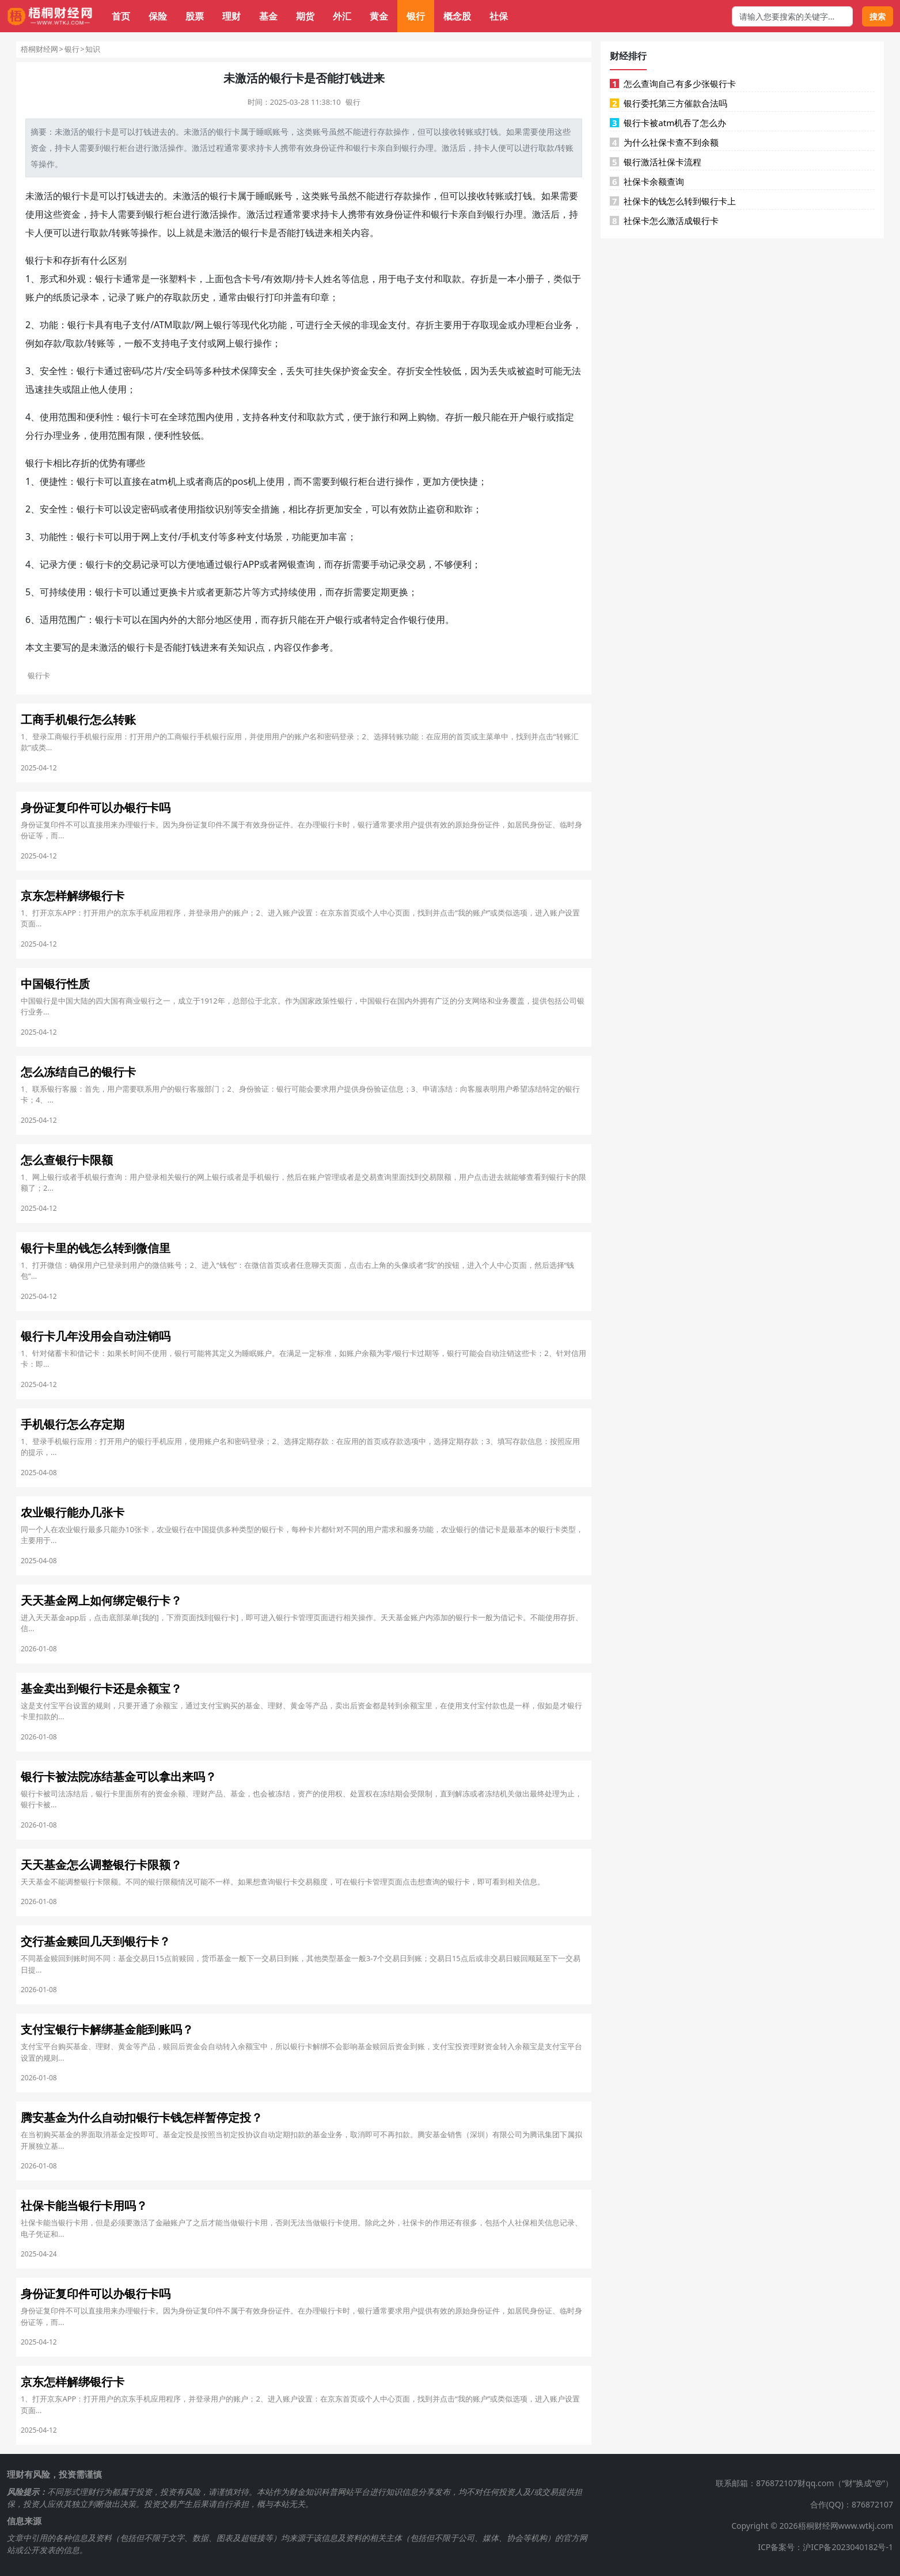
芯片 (154, 370)
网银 (287, 564)
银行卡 (228, 131)
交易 (132, 564)
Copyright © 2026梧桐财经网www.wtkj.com (812, 2525)
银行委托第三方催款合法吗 (668, 103)
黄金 (379, 16)
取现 (489, 324)
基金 (268, 16)
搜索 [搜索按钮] (877, 16)
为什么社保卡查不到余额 (664, 142)
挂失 (323, 370)
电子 (406, 278)
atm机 (163, 481)
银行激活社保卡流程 (655, 162)
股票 (194, 16)
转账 (466, 131)
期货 (305, 16)
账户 (34, 297)
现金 (379, 324)
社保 (498, 16)
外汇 (342, 16)
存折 (71, 260)
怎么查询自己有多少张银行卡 (673, 83)
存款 (385, 131)
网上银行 (213, 324)
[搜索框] (792, 16)
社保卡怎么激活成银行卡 (664, 220)
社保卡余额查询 (647, 181)
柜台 (127, 147)
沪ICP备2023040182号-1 (848, 2546)
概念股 (457, 16)
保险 (158, 16)
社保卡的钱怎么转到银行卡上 (673, 201)
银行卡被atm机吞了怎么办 (668, 122)
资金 (39, 147)
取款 (546, 147)
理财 (231, 16)
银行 (416, 16)
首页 (121, 16)
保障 (249, 370)
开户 (519, 417)
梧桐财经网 (39, 49)
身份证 (325, 147)
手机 (190, 536)
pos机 (244, 481)
